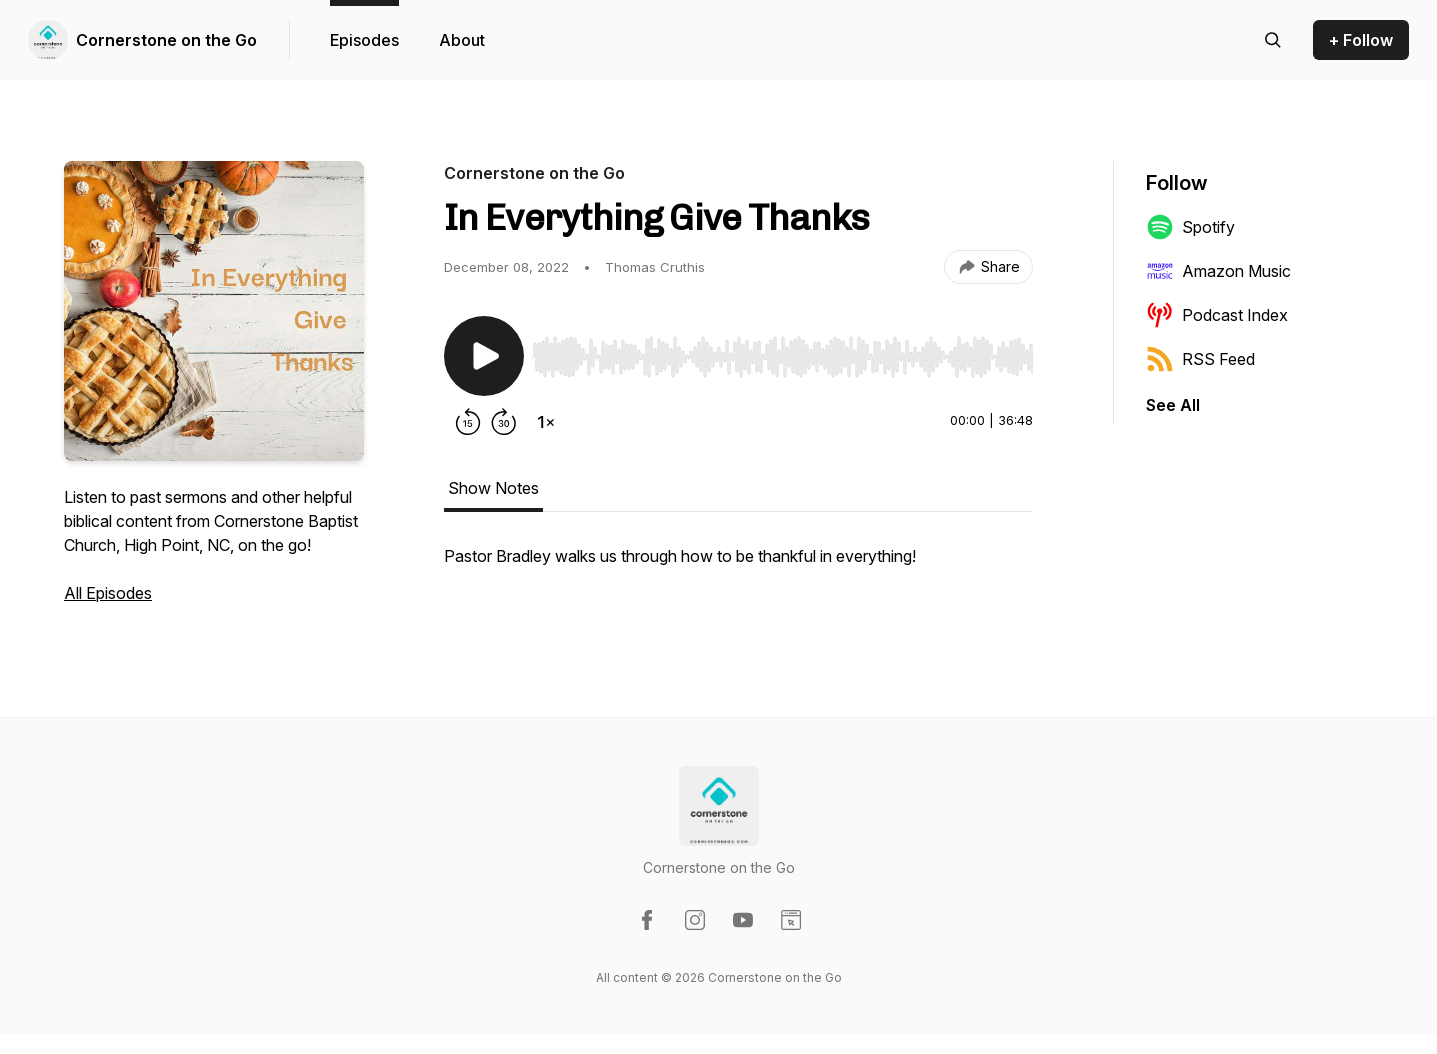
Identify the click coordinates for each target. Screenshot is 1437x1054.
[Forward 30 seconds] (504, 422)
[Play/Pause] (484, 356)
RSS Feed (1200, 359)
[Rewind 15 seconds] (468, 422)
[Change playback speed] (546, 422)
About (462, 40)
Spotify (1190, 227)
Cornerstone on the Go (166, 40)
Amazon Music (1218, 271)
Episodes (364, 40)
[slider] (782, 357)
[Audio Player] (782, 351)
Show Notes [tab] (493, 488)
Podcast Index (1217, 315)
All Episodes (108, 593)
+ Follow (1361, 40)
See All (1173, 405)
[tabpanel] (738, 566)
